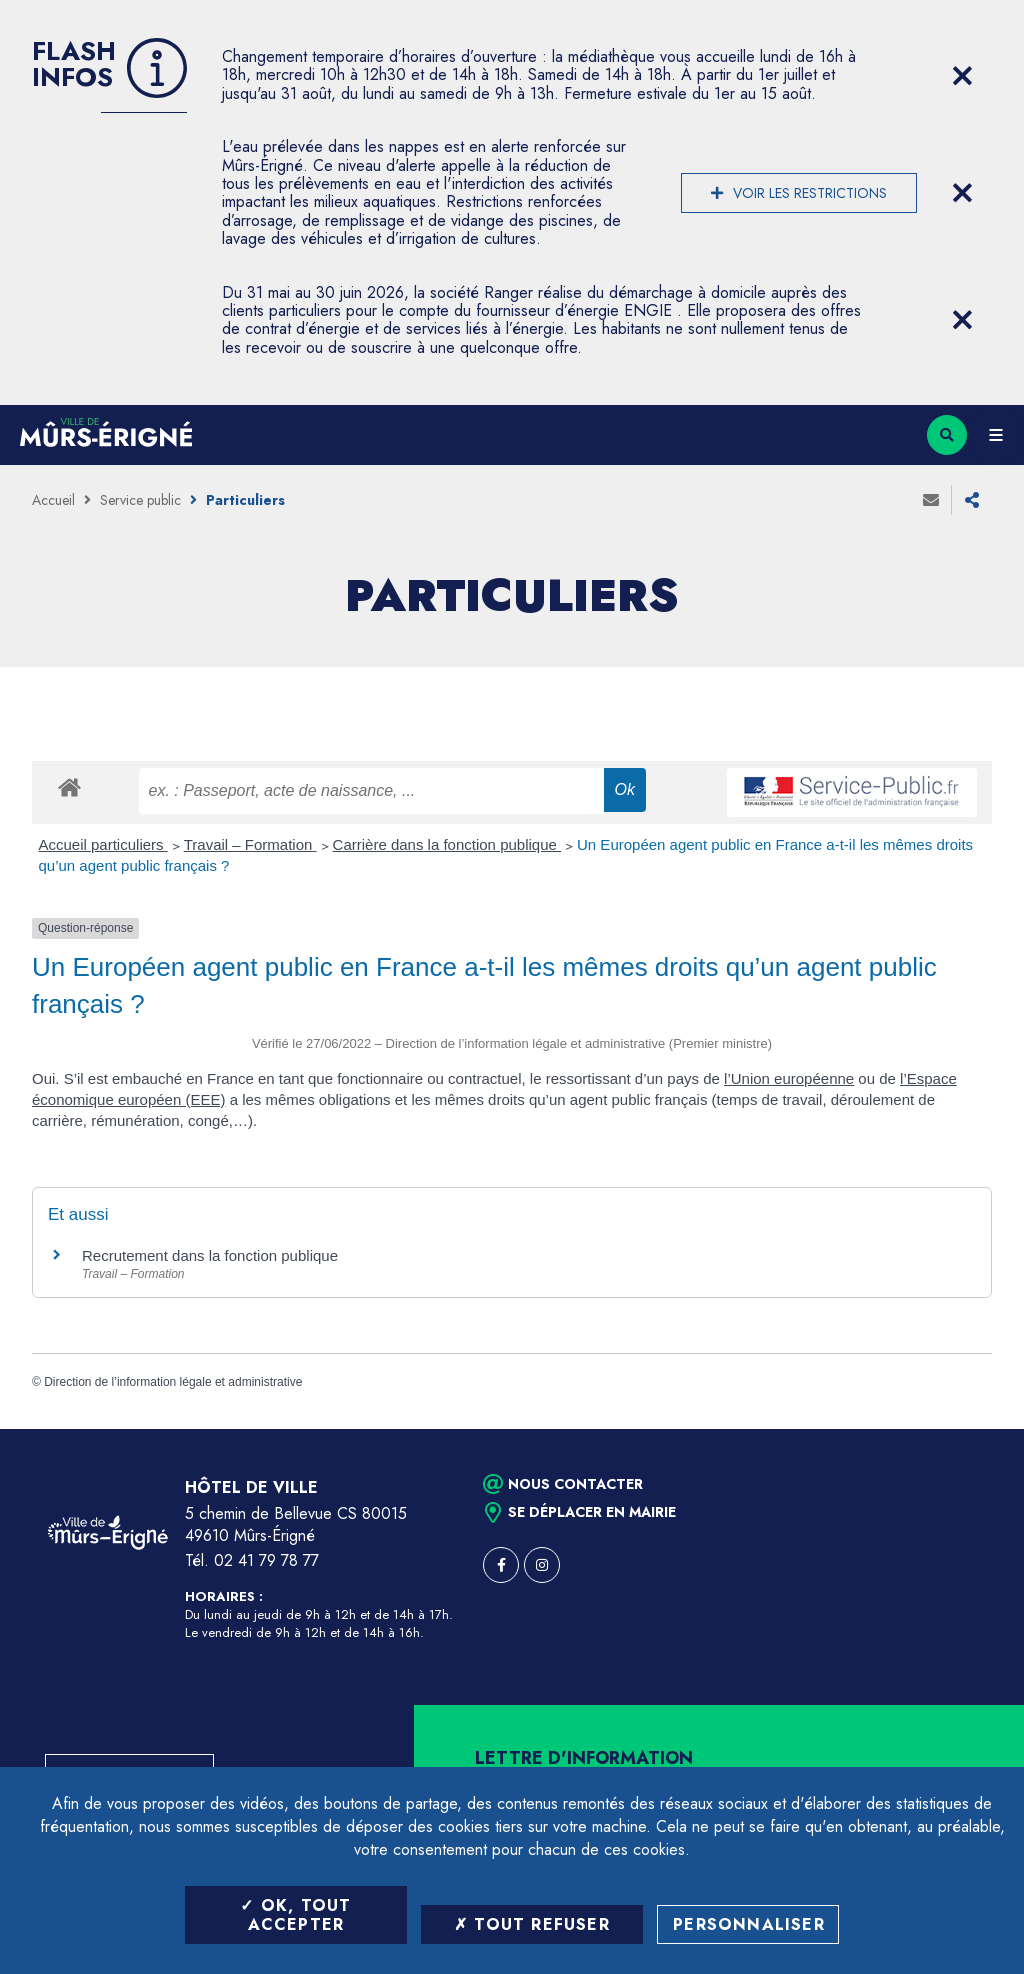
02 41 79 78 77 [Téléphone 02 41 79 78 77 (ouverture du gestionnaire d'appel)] (266, 1560)
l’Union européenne (789, 1078)
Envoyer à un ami (931, 500)
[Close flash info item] (962, 76)
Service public (140, 500)
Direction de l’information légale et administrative (173, 1382)
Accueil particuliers (103, 844)
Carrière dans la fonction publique (447, 844)
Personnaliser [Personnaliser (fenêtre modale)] (749, 1924)
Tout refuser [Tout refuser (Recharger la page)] (532, 1924)
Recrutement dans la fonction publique (210, 1255)
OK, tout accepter (295, 1915)
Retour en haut (974, 1429)
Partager (972, 500)
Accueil (53, 500)
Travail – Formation (250, 844)
